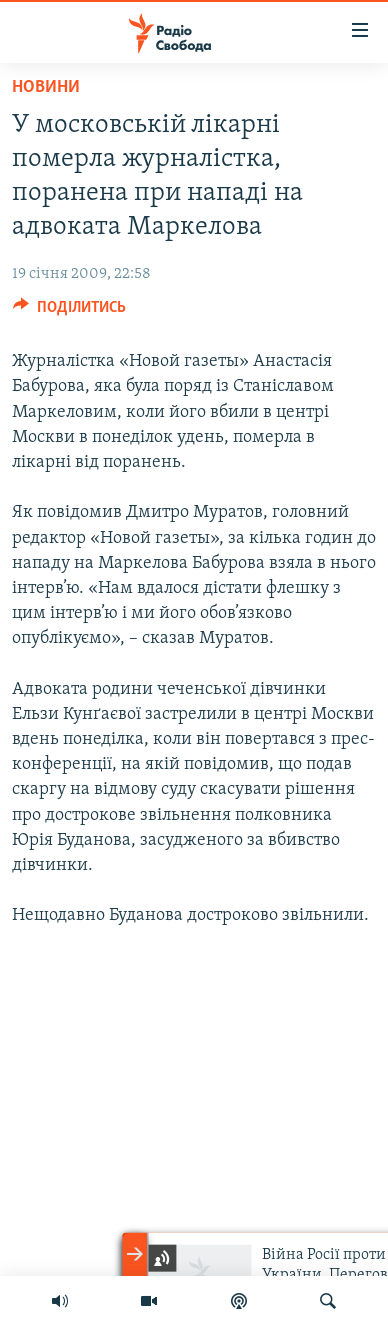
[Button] (69, 312)
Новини (46, 87)
